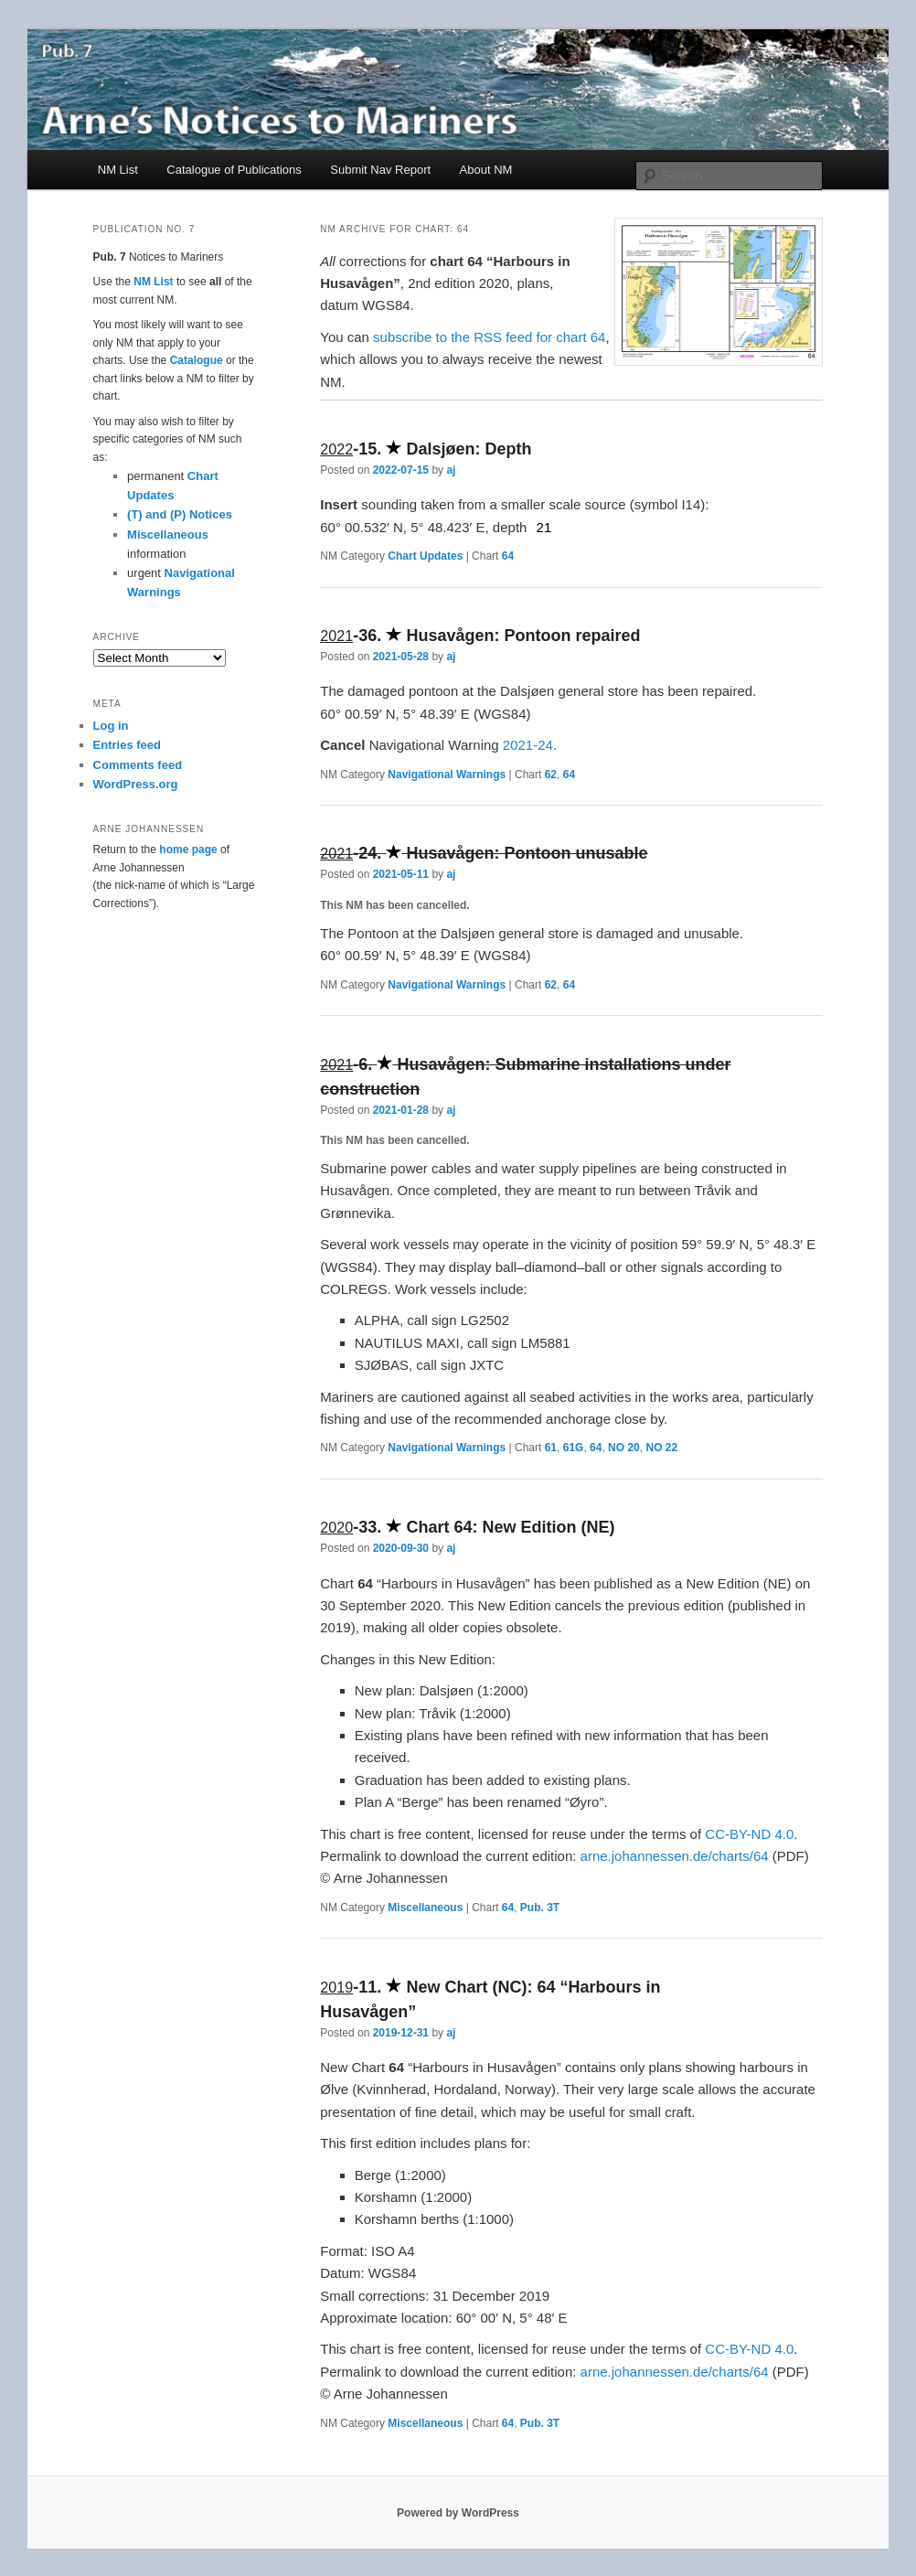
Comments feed (138, 765)
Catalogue (196, 360)
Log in (111, 725)
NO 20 (624, 1447)
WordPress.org (135, 784)
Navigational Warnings (447, 774)
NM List (118, 169)
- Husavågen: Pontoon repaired (480, 635)
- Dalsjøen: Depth (425, 449)
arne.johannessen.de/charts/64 (674, 1856)
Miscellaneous (425, 1907)
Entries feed (127, 745)
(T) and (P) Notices (179, 514)
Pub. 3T (539, 1907)
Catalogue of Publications (233, 169)
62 (551, 774)
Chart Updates (425, 556)
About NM (486, 169)
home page (188, 849)
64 (508, 556)
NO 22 (661, 1447)
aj (450, 470)
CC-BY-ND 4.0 (749, 1834)
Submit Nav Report (380, 169)
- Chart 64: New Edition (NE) (467, 1527)
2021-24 (528, 745)
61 (551, 1447)
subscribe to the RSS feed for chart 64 (489, 337)
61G (573, 1447)
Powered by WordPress (458, 2513)
